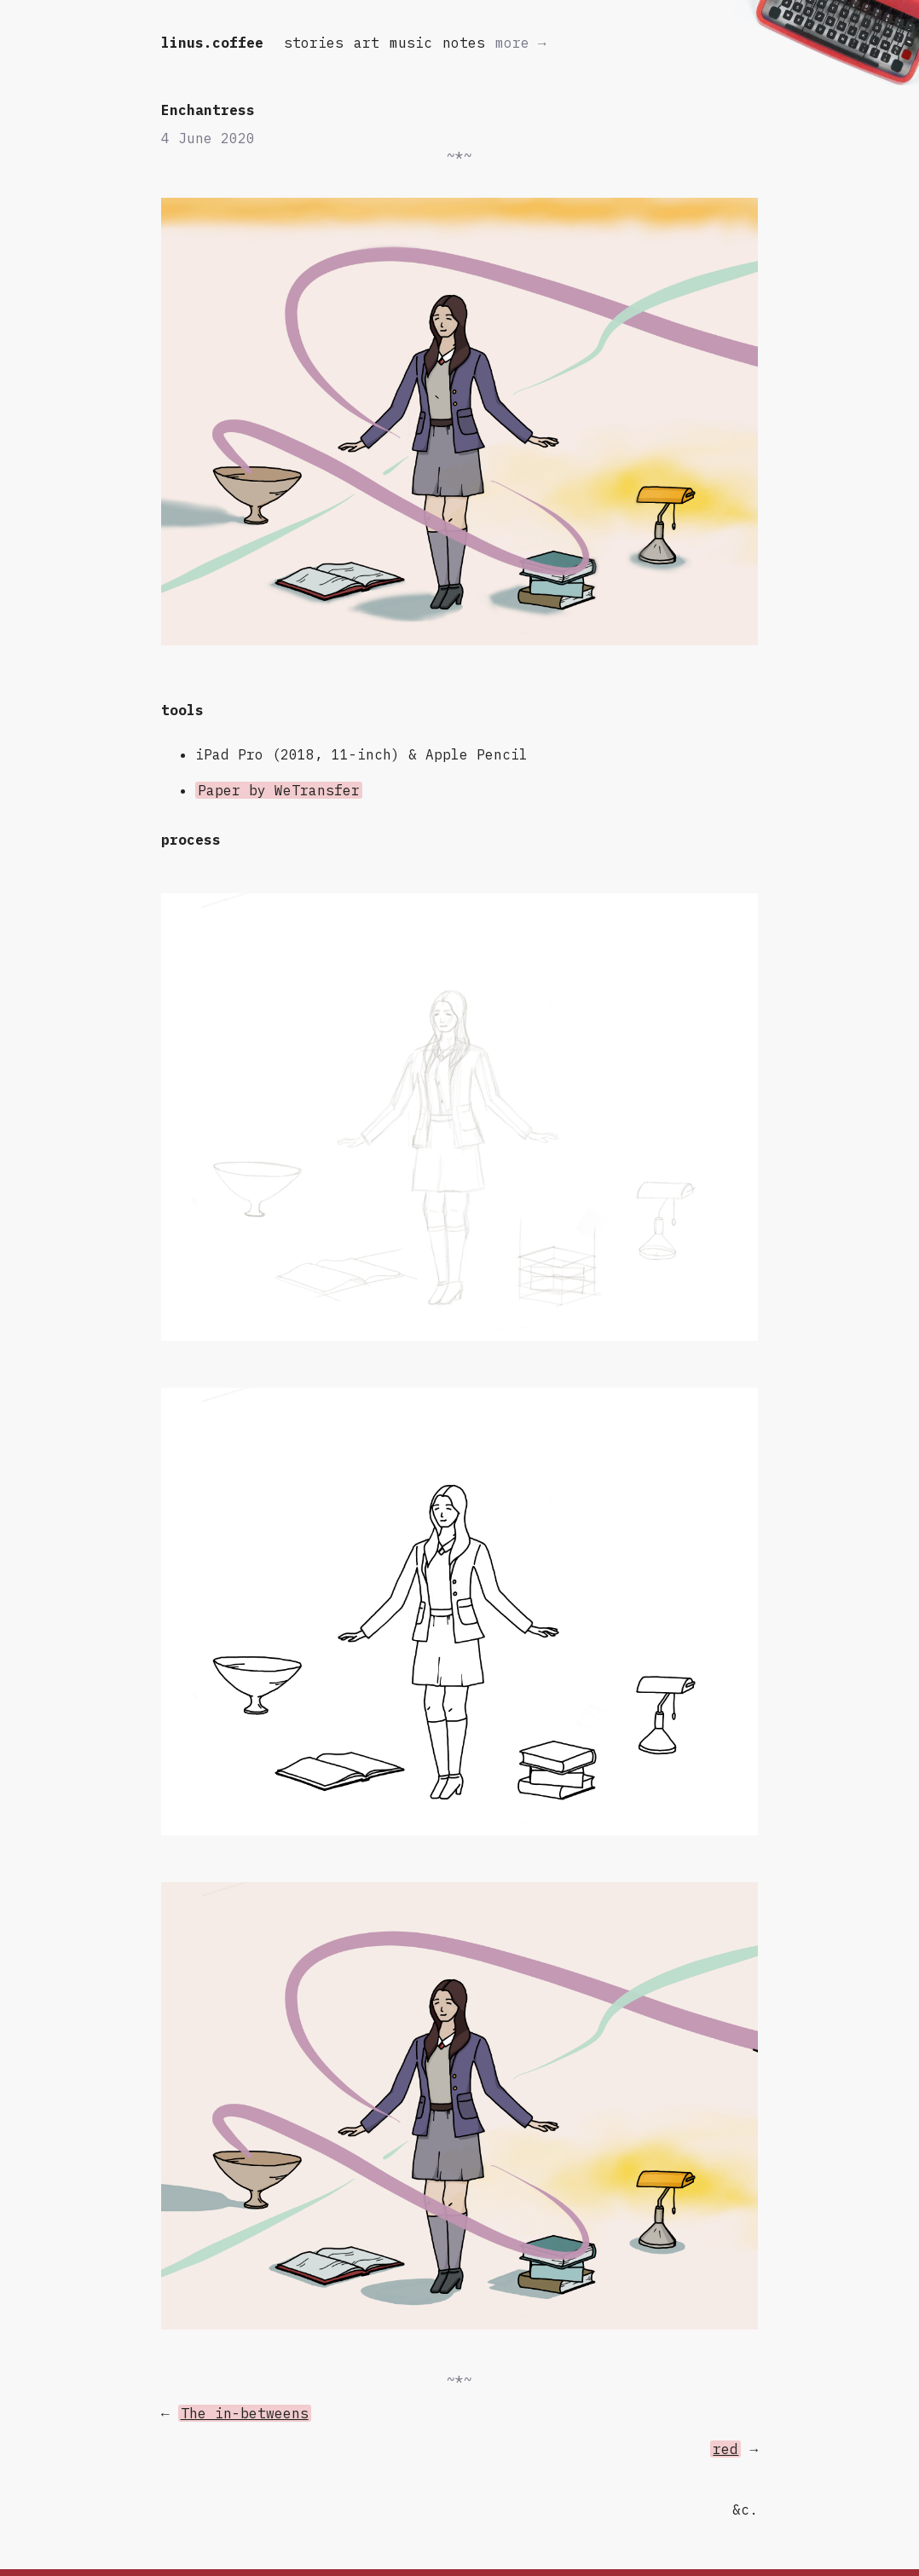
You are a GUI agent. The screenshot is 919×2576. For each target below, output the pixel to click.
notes (463, 42)
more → (520, 42)
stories (314, 42)
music (411, 42)
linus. (212, 42)
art (366, 42)
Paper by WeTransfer (279, 790)
